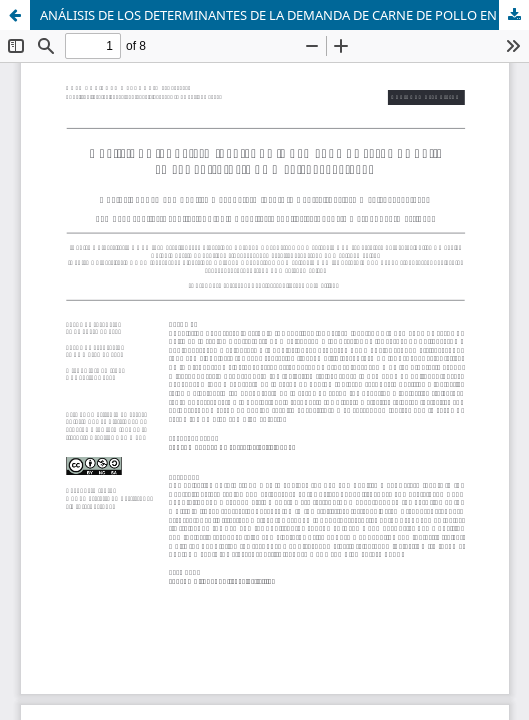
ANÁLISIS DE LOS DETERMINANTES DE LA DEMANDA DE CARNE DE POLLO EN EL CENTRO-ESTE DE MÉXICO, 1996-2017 (284, 15)
